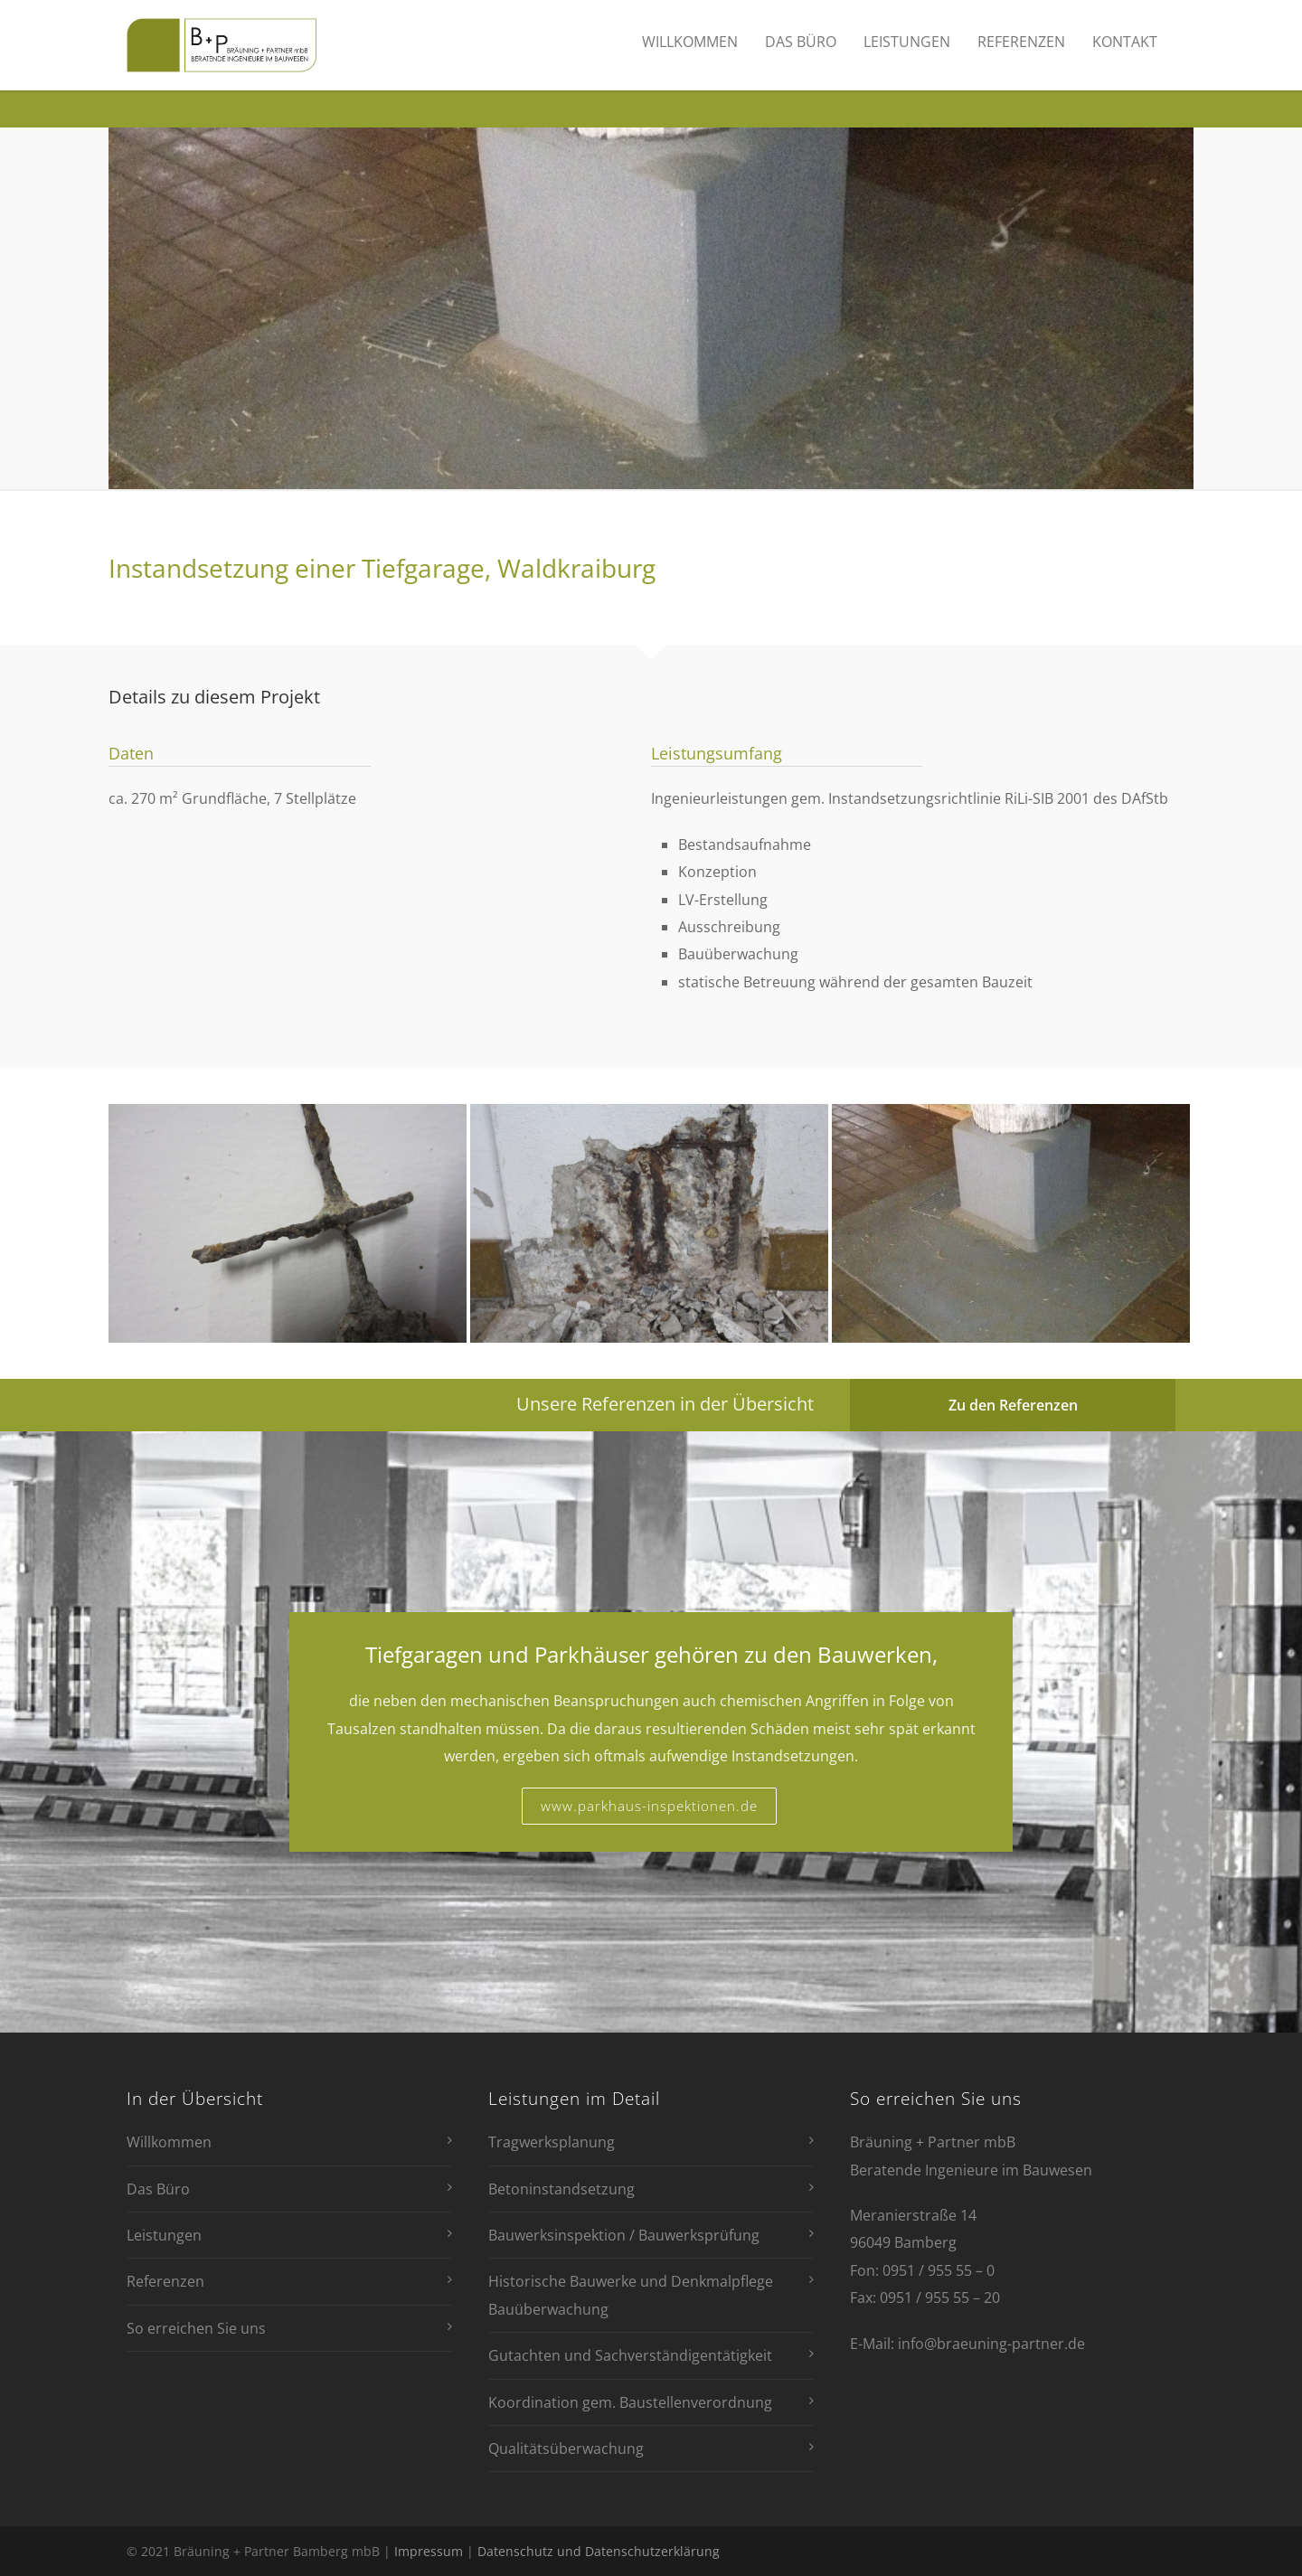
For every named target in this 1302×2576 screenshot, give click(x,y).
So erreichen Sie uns (196, 2328)
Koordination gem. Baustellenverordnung (630, 2402)
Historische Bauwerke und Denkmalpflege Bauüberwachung (630, 2294)
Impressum (428, 2551)
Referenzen (1021, 42)
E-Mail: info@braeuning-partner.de (967, 2344)
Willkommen (690, 42)
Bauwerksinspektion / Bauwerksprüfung (624, 2235)
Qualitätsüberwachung (566, 2448)
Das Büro (800, 42)
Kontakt (1124, 42)
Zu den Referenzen (1013, 1405)
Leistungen (906, 42)
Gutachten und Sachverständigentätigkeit (630, 2355)
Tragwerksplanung (551, 2142)
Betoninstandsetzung (561, 2189)
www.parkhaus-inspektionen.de (649, 1806)
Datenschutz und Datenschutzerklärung (598, 2551)
